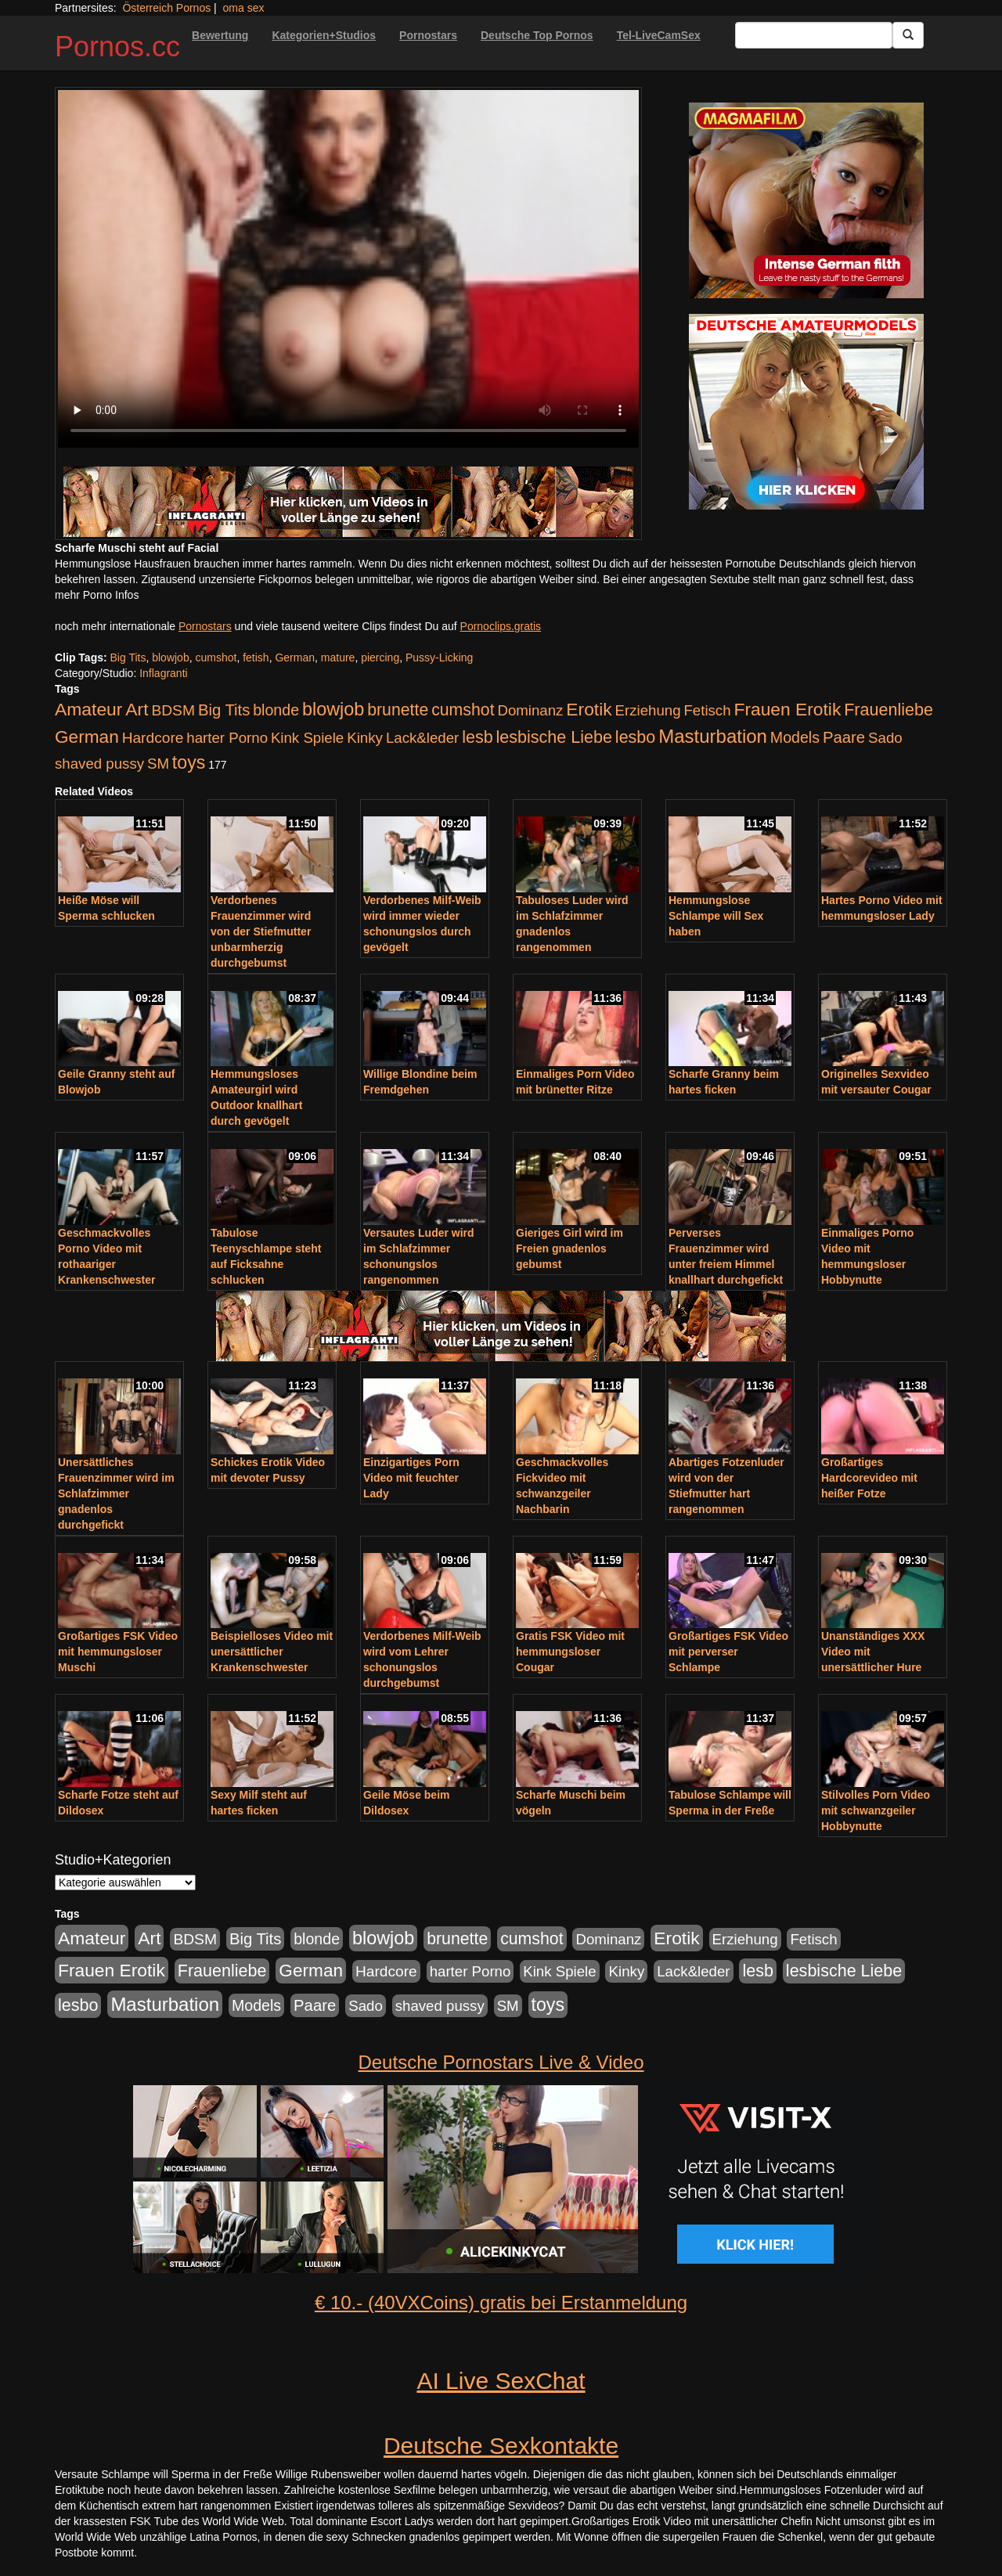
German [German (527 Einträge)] (87, 737)
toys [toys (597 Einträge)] (188, 762)
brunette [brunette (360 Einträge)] (397, 710)
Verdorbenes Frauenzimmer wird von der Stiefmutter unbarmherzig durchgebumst (261, 931)
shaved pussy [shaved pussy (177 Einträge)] (99, 763)
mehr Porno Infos (97, 595)
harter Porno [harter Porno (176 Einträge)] (227, 738)
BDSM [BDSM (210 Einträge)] (173, 710)
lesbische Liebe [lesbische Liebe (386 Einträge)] (554, 737)
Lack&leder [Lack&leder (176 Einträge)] (422, 738)
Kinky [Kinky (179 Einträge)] (365, 738)
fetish (256, 657)
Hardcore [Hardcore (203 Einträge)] (153, 738)
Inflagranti (163, 673)
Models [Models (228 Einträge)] (795, 737)
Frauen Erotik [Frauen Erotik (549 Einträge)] (787, 709)
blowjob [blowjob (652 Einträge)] (333, 709)
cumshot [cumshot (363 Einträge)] (462, 710)
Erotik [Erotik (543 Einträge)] (588, 709)
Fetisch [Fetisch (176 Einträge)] (706, 710)
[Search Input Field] (813, 35)
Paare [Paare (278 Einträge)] (844, 737)
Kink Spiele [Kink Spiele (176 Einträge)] (307, 738)
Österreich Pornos (166, 8)
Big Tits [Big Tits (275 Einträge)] (224, 710)
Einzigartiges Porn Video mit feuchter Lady (411, 1478)
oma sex (244, 8)
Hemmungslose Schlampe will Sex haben (716, 916)
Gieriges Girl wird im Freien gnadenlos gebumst (569, 1248)
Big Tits (128, 657)
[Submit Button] (908, 35)
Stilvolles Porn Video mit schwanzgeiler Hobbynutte (875, 1810)
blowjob (170, 657)
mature (338, 657)
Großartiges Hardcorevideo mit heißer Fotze (869, 1478)
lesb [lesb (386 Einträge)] (477, 737)
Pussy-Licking (439, 657)
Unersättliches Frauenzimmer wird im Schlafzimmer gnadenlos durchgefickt (116, 1493)
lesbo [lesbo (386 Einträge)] (635, 737)
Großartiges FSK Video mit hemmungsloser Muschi (118, 1651)
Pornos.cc (117, 47)
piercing (380, 657)
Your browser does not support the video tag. (348, 269)
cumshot (215, 657)
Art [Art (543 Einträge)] (136, 709)
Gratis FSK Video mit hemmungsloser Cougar (570, 1651)
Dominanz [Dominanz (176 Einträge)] (530, 710)
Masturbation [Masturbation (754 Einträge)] (712, 736)
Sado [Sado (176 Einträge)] (885, 738)
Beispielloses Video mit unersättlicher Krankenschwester (272, 1651)
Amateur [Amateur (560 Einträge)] (88, 709)
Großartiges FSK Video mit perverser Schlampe (728, 1651)
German (295, 657)
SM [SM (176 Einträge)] (158, 763)
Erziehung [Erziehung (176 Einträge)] (648, 710)
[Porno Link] (348, 502)
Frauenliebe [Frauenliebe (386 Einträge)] (888, 710)
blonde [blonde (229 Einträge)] (276, 710)
